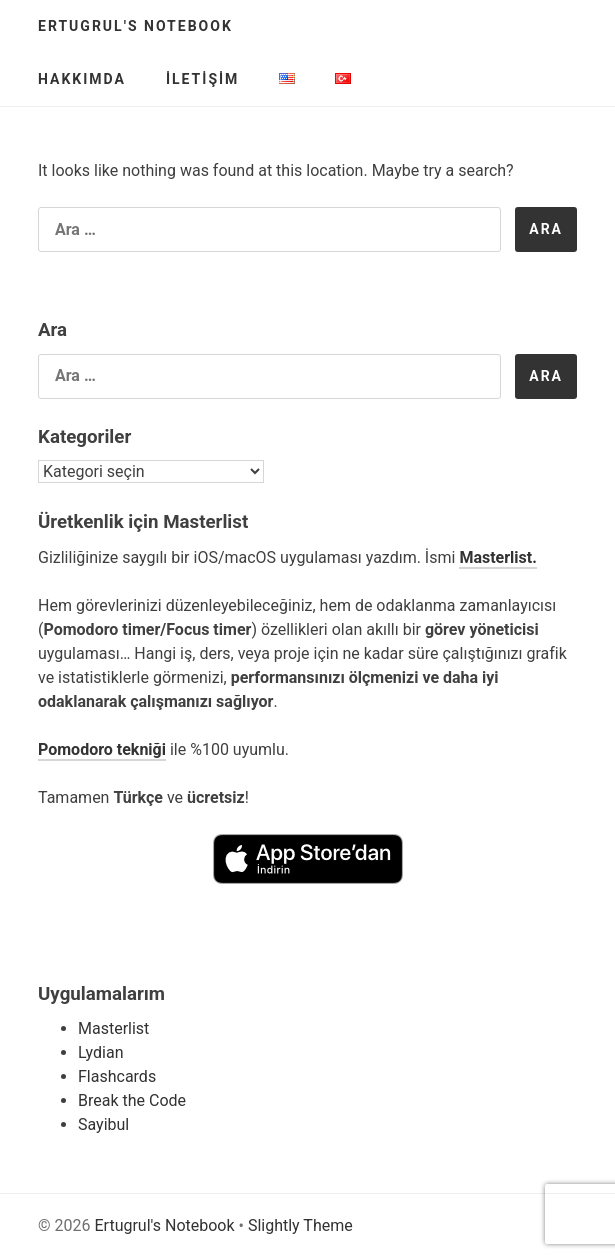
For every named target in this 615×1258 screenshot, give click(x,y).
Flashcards (117, 1076)
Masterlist (113, 1028)
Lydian (101, 1052)
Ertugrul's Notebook (135, 26)
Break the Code (132, 1100)
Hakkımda (82, 79)
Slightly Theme (300, 1225)
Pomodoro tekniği (102, 749)
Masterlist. (497, 557)
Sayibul (103, 1124)
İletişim (202, 79)
